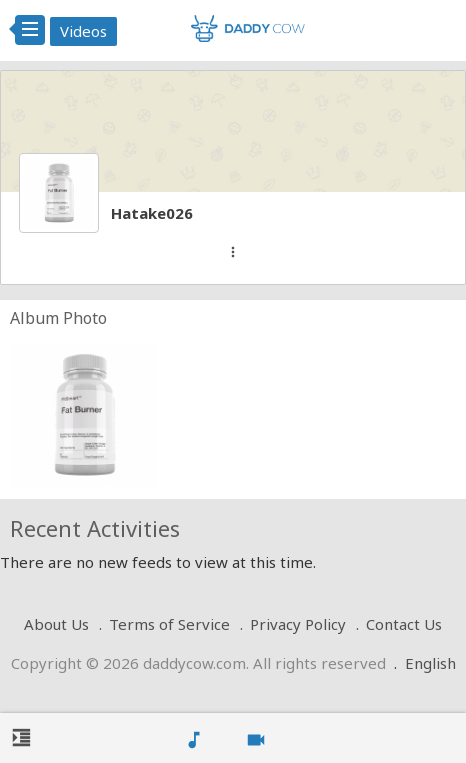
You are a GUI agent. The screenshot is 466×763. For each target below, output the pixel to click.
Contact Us (404, 624)
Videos (83, 31)
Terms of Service (169, 624)
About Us (56, 624)
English (430, 663)
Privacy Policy (298, 624)
